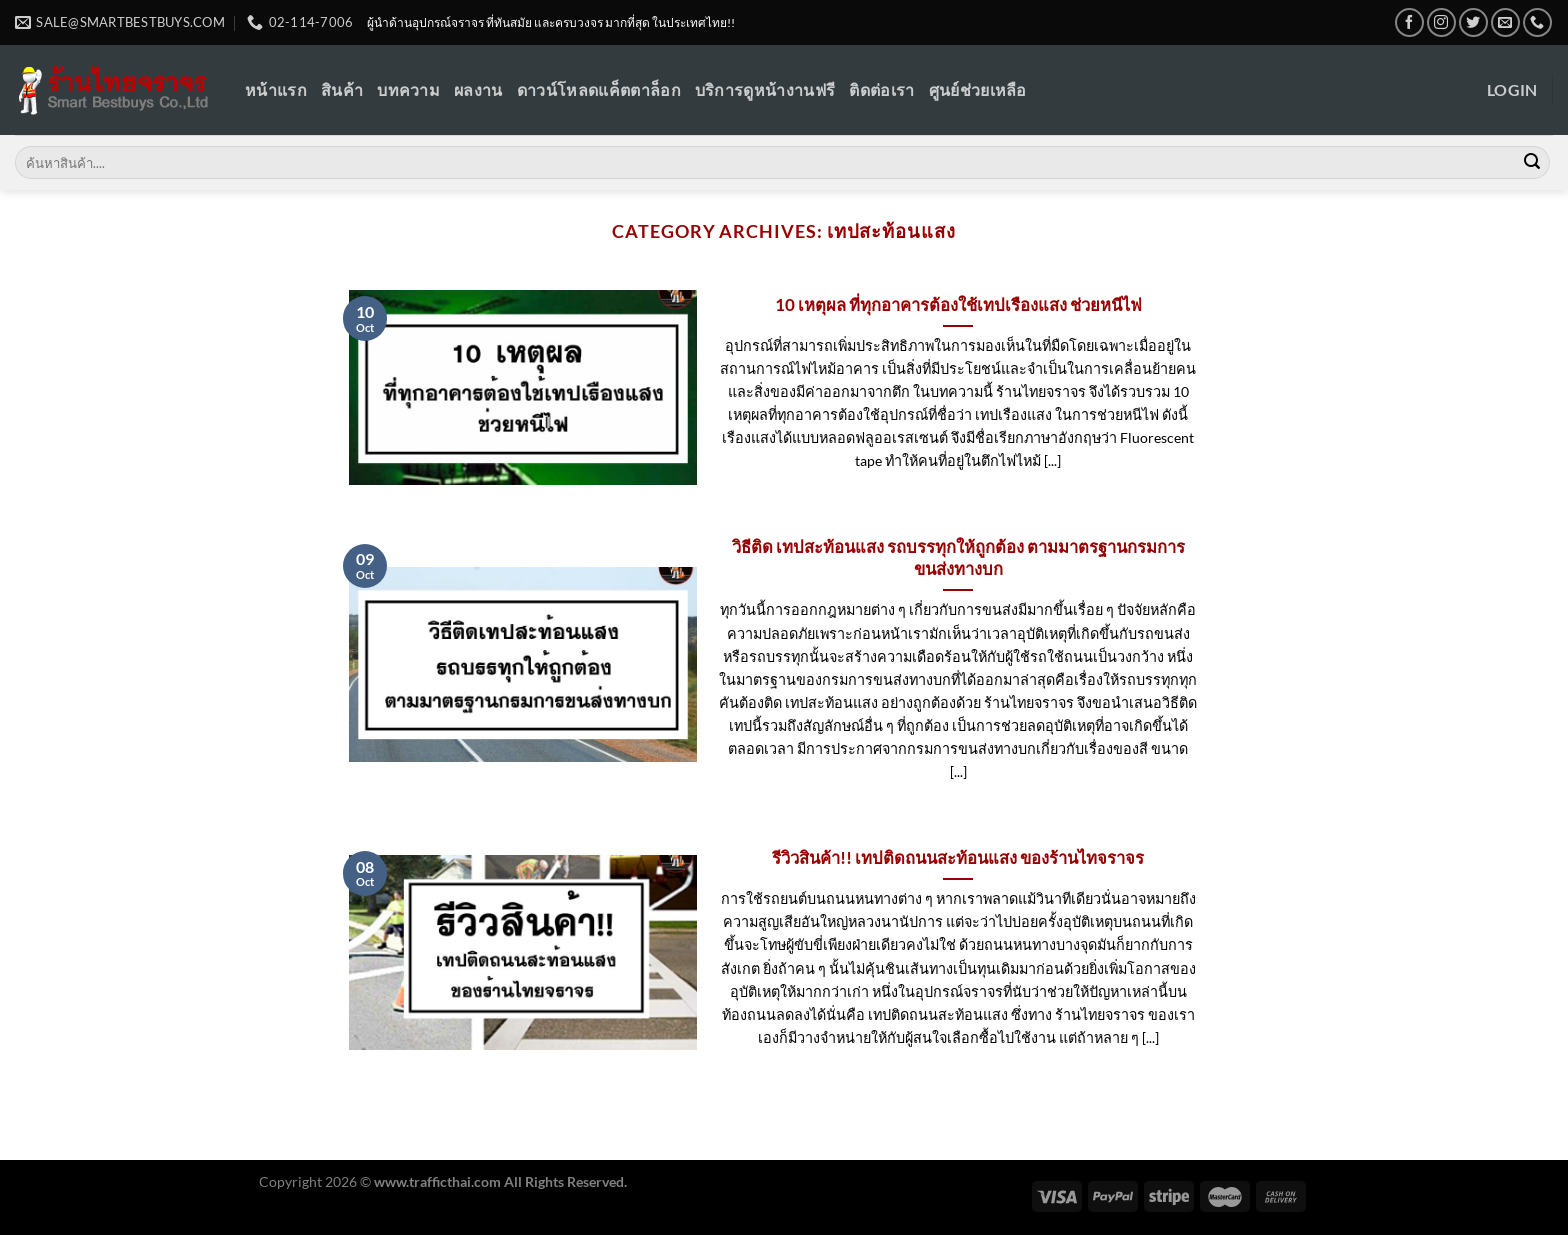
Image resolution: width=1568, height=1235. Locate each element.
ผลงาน (478, 89)
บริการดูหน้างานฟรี (765, 89)
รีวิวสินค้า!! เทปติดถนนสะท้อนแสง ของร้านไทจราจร (958, 858)
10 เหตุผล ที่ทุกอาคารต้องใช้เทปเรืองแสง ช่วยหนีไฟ (958, 305)
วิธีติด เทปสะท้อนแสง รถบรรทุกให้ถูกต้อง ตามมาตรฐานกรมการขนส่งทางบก (958, 558)
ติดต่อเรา (881, 89)
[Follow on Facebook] (1409, 22)
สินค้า (342, 89)
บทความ (408, 89)
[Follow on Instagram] (1441, 22)
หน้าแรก (276, 89)
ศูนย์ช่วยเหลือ (978, 89)
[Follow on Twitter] (1473, 22)
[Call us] (1537, 22)
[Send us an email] (1505, 22)
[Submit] (1532, 163)
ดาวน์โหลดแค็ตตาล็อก (599, 89)
